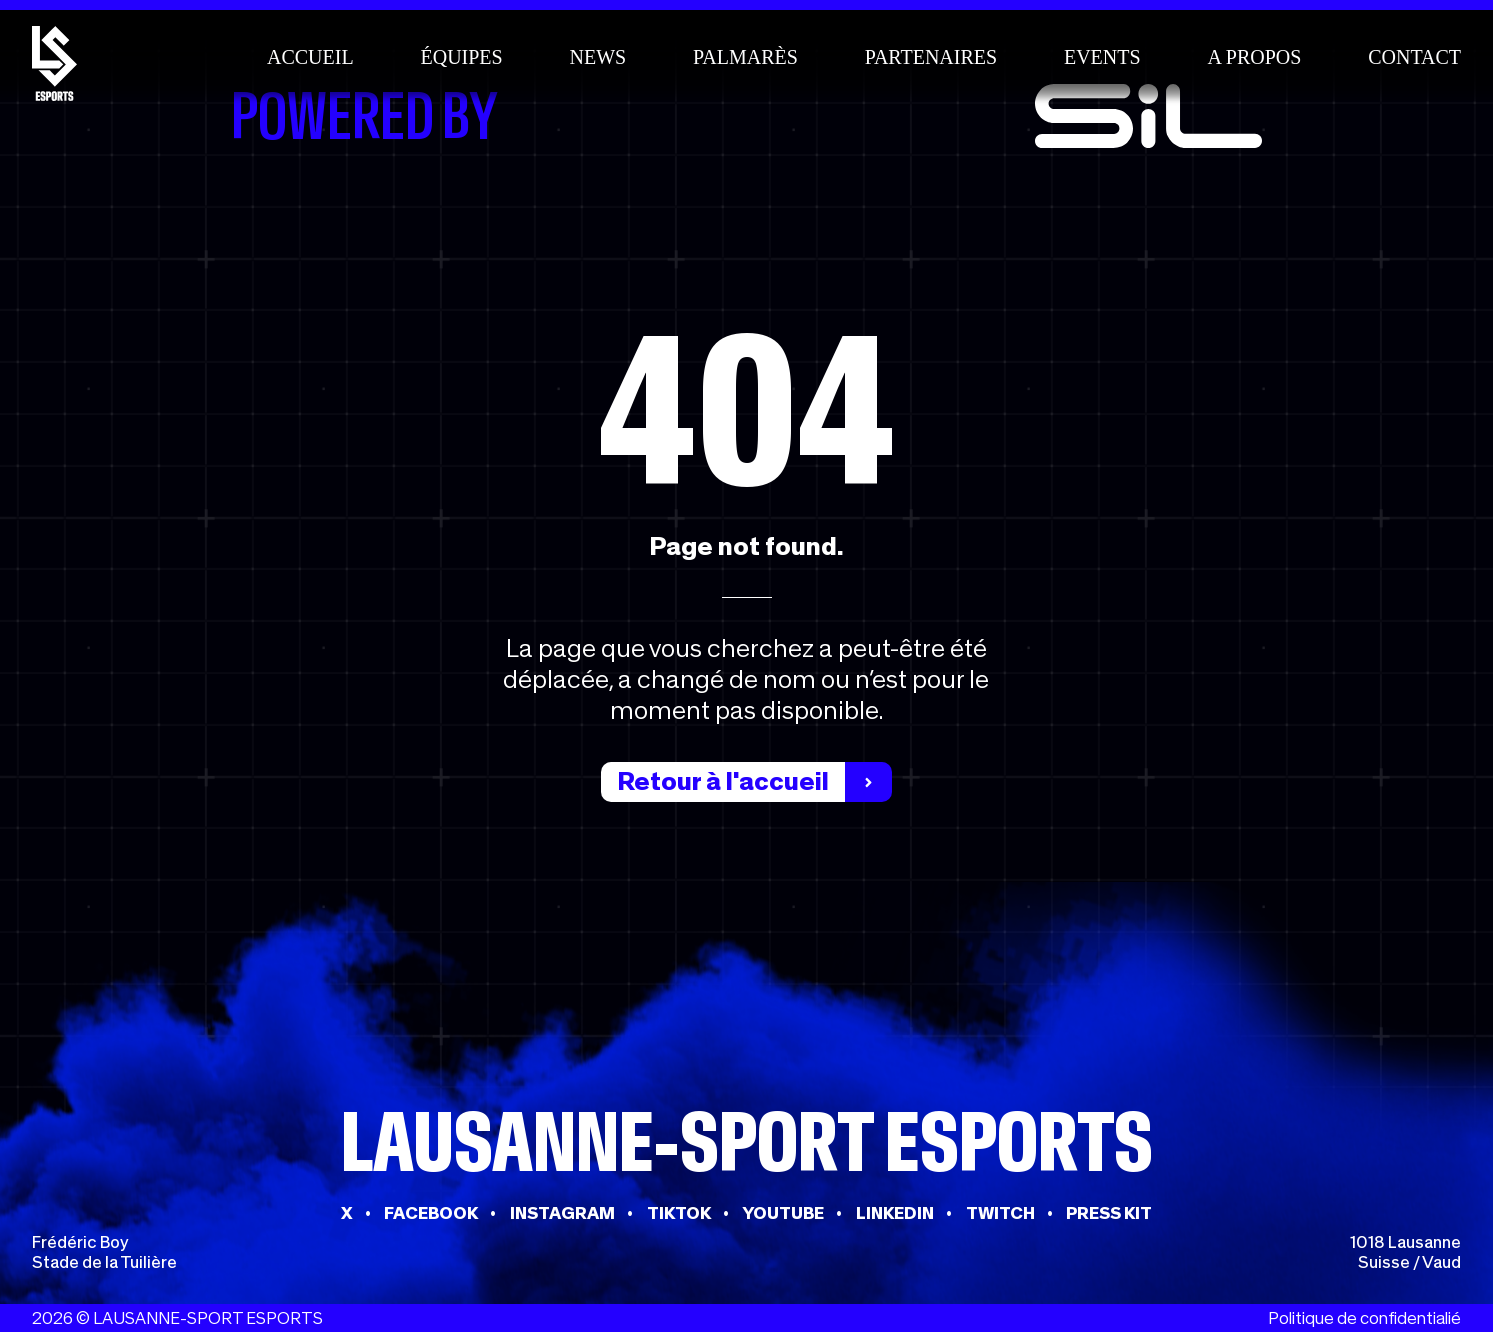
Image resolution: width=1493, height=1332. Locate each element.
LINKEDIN (895, 1213)
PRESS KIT (1109, 1213)
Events (1102, 57)
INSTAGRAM (562, 1213)
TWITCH (1000, 1213)
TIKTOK (679, 1213)
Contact (1414, 57)
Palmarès (745, 57)
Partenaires (931, 57)
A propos (1254, 57)
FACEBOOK (431, 1213)
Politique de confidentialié (1364, 1318)
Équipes (461, 57)
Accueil (310, 57)
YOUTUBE (783, 1213)
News (598, 57)
